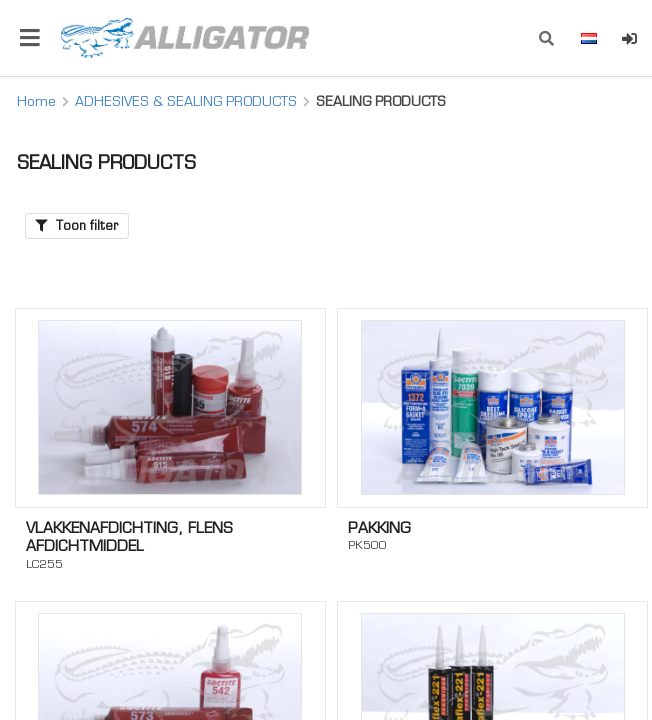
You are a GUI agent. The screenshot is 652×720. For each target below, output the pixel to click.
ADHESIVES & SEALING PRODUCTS (186, 101)
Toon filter (77, 225)
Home (36, 101)
